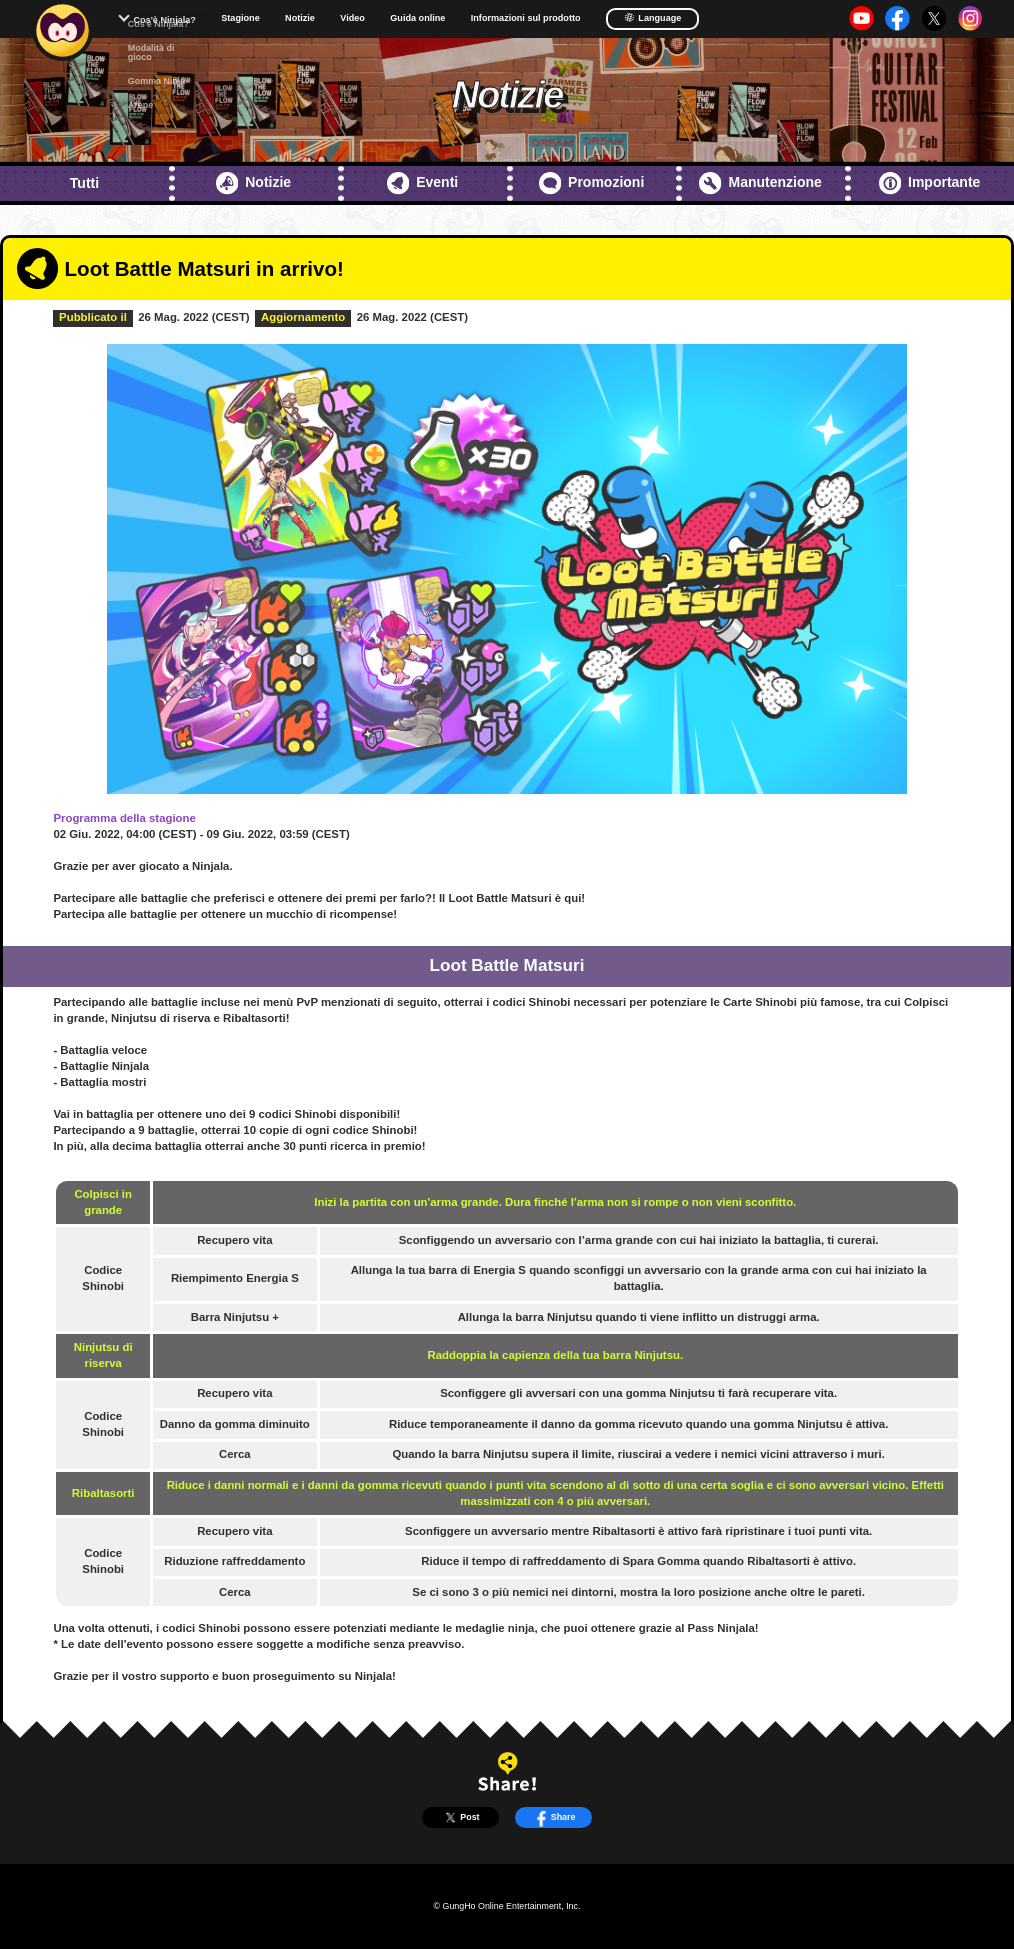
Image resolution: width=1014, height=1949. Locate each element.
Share (554, 1817)
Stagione (240, 18)
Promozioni (592, 183)
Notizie (300, 18)
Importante (930, 183)
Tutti (84, 183)
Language (653, 17)
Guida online (417, 18)
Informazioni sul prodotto (526, 18)
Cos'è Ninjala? (164, 20)
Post (460, 1817)
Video (352, 18)
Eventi (422, 183)
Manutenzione (760, 183)
